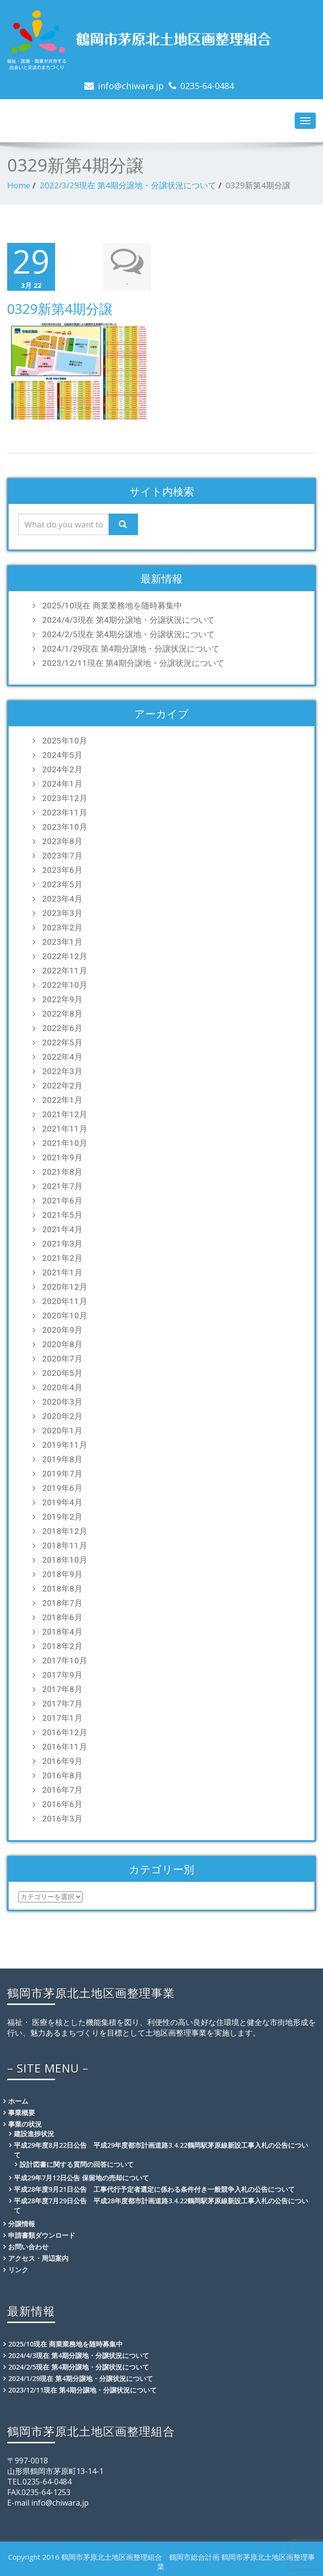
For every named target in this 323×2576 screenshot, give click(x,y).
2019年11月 (64, 1445)
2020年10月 (64, 1315)
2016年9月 (62, 1761)
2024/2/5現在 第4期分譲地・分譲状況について (128, 634)
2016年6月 (62, 1804)
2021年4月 (62, 1229)
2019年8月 (62, 1459)
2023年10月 (64, 827)
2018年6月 (62, 1617)
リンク (18, 2269)
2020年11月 (64, 1301)
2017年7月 (62, 1703)
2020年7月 (62, 1358)
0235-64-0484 (207, 86)
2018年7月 (62, 1603)
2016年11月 (64, 1747)
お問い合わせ (28, 2246)
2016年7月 (62, 1790)
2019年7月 (62, 1473)
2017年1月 (62, 1718)
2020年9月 (62, 1330)
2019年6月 (62, 1488)
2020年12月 (64, 1287)
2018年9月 (62, 1574)
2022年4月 (62, 1057)
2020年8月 (62, 1344)
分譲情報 (21, 2223)
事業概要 (21, 2112)
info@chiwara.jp (131, 86)
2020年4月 (62, 1387)
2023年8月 (62, 841)
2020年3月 (62, 1402)
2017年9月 (62, 1675)
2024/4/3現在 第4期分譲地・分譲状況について (128, 620)
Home (18, 185)
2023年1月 (62, 942)
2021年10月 (64, 1143)
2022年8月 (62, 1014)
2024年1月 (62, 784)
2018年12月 (64, 1531)
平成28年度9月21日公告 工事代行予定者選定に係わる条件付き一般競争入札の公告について (154, 2189)
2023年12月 (64, 798)
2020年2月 (62, 1416)
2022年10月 (64, 985)
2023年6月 (62, 870)
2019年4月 (62, 1502)
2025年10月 (64, 740)
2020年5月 (62, 1373)
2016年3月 (62, 1818)
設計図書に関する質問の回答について (77, 2164)
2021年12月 (64, 1114)
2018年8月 (62, 1588)
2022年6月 (62, 1028)
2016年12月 (64, 1732)
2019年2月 (62, 1517)
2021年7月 (62, 1186)
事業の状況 (25, 2124)
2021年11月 (64, 1128)
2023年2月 (62, 927)
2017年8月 (62, 1689)
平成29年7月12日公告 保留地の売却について (81, 2177)
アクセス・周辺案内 (38, 2258)
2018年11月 (64, 1545)
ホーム (18, 2101)
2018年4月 (62, 1632)
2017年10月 (64, 1660)
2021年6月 (62, 1200)
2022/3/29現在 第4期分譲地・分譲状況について (128, 185)
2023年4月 (62, 899)
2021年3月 (62, 1243)
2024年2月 (62, 769)
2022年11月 (64, 970)
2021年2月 (62, 1258)
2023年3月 (62, 913)
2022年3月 (62, 1071)
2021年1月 (62, 1272)
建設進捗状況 (34, 2133)
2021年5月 (62, 1215)
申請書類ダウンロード (41, 2235)
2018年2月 (62, 1646)
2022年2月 (62, 1085)
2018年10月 (64, 1560)
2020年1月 (62, 1430)
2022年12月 (64, 956)
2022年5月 (62, 1042)
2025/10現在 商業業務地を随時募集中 (112, 605)
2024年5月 (62, 755)
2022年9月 (62, 999)
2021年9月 (62, 1157)
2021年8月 (62, 1172)
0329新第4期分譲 (60, 308)
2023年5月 (62, 884)
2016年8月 (62, 1775)
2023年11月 (64, 812)
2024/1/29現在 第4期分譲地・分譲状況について (130, 648)
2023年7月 (62, 855)
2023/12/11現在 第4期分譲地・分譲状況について (133, 663)
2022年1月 (62, 1100)
